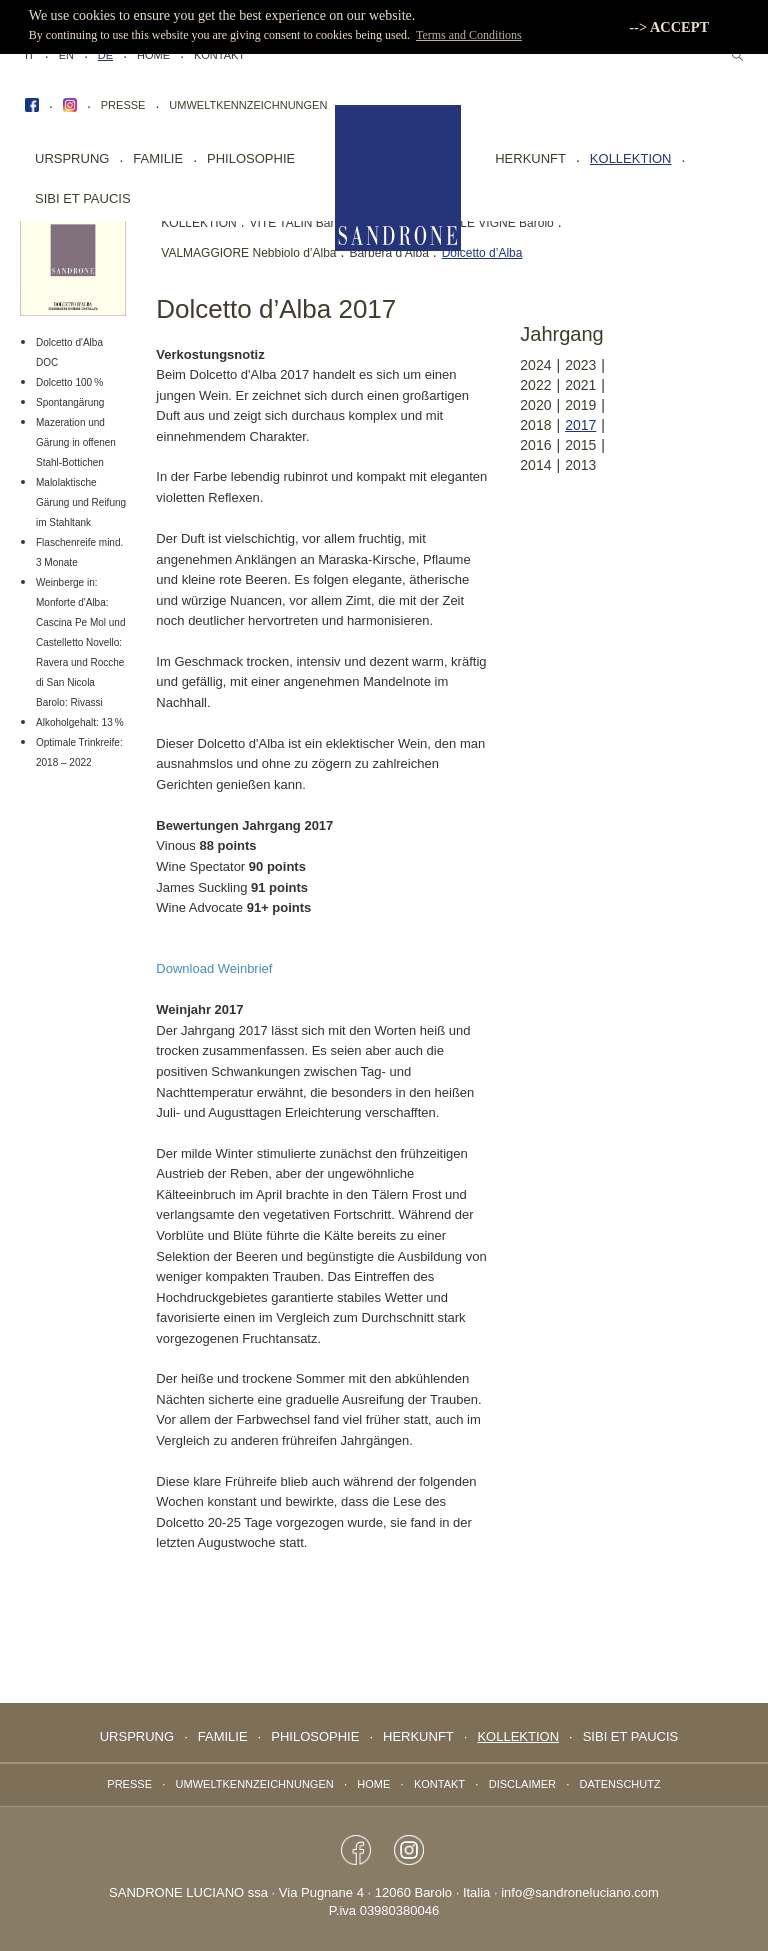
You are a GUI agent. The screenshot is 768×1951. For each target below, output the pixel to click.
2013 (580, 465)
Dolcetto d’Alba (482, 253)
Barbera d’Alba (388, 253)
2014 (535, 465)
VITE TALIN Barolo (300, 223)
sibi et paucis (83, 198)
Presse (123, 105)
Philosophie (251, 158)
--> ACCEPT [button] (669, 27)
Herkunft (530, 158)
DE (105, 55)
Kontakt (219, 55)
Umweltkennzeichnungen (248, 105)
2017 (580, 425)
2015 (580, 445)
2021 (580, 385)
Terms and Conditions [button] (469, 35)
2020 (535, 405)
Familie (158, 158)
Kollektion (631, 158)
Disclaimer (522, 1784)
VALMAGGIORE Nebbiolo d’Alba (248, 253)
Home (153, 55)
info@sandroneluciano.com (580, 1892)
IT (30, 55)
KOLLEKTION (198, 223)
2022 (535, 385)
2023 (580, 365)
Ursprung (72, 158)
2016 (535, 445)
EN (66, 55)
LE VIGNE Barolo (506, 223)
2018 (535, 425)
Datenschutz (620, 1784)
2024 (535, 365)
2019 (580, 405)
